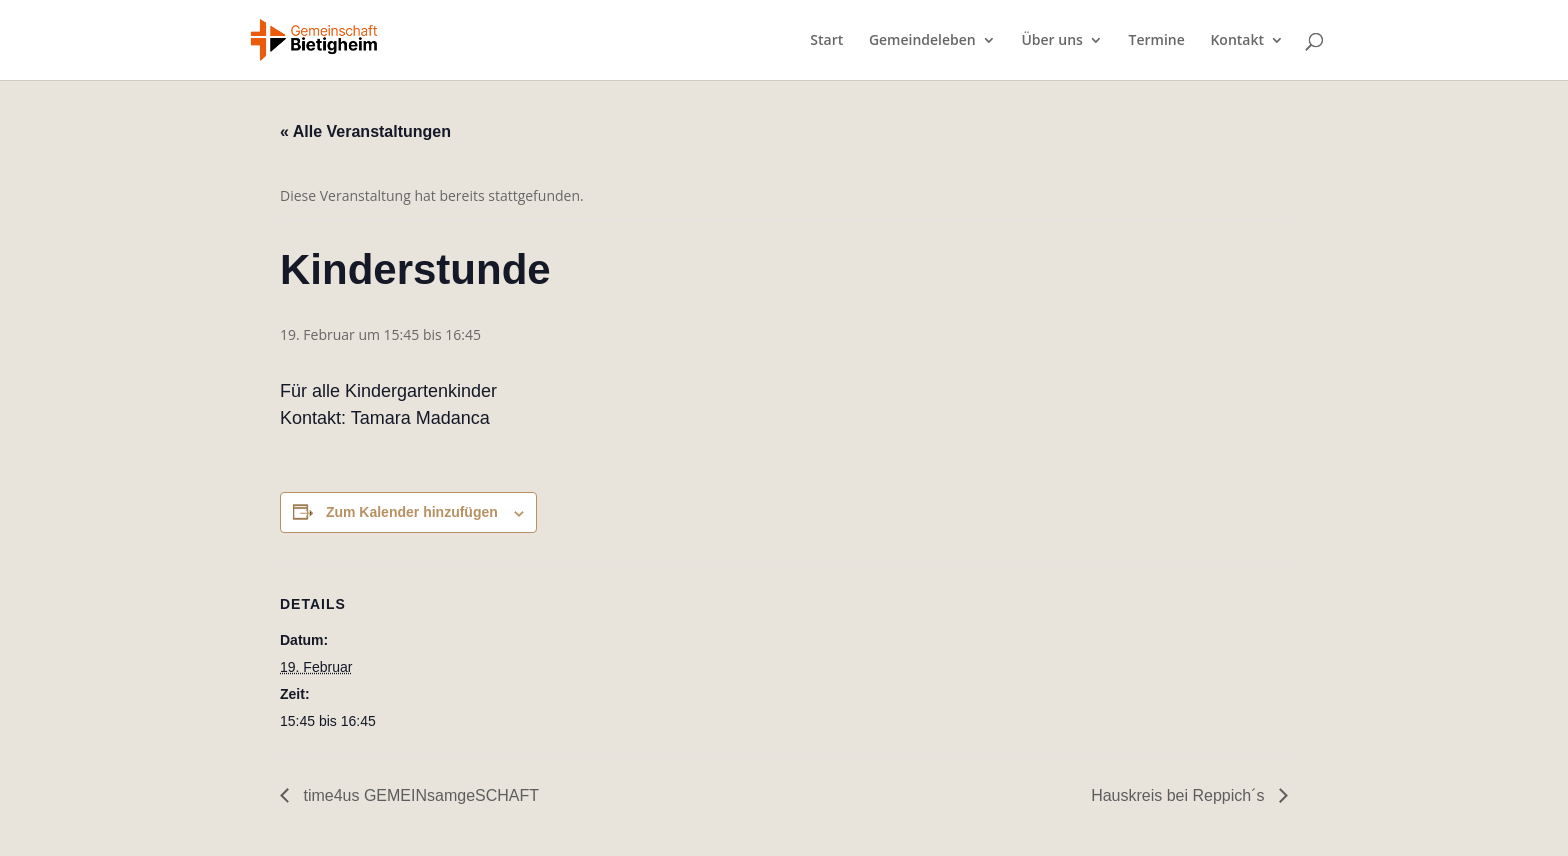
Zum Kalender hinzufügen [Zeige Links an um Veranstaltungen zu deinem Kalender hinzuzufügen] (412, 512)
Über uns (1051, 41)
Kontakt (1237, 41)
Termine (1157, 41)
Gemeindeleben (922, 41)
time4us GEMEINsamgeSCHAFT (419, 795)
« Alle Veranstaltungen (365, 131)
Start (826, 41)
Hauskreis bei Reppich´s (1180, 795)
